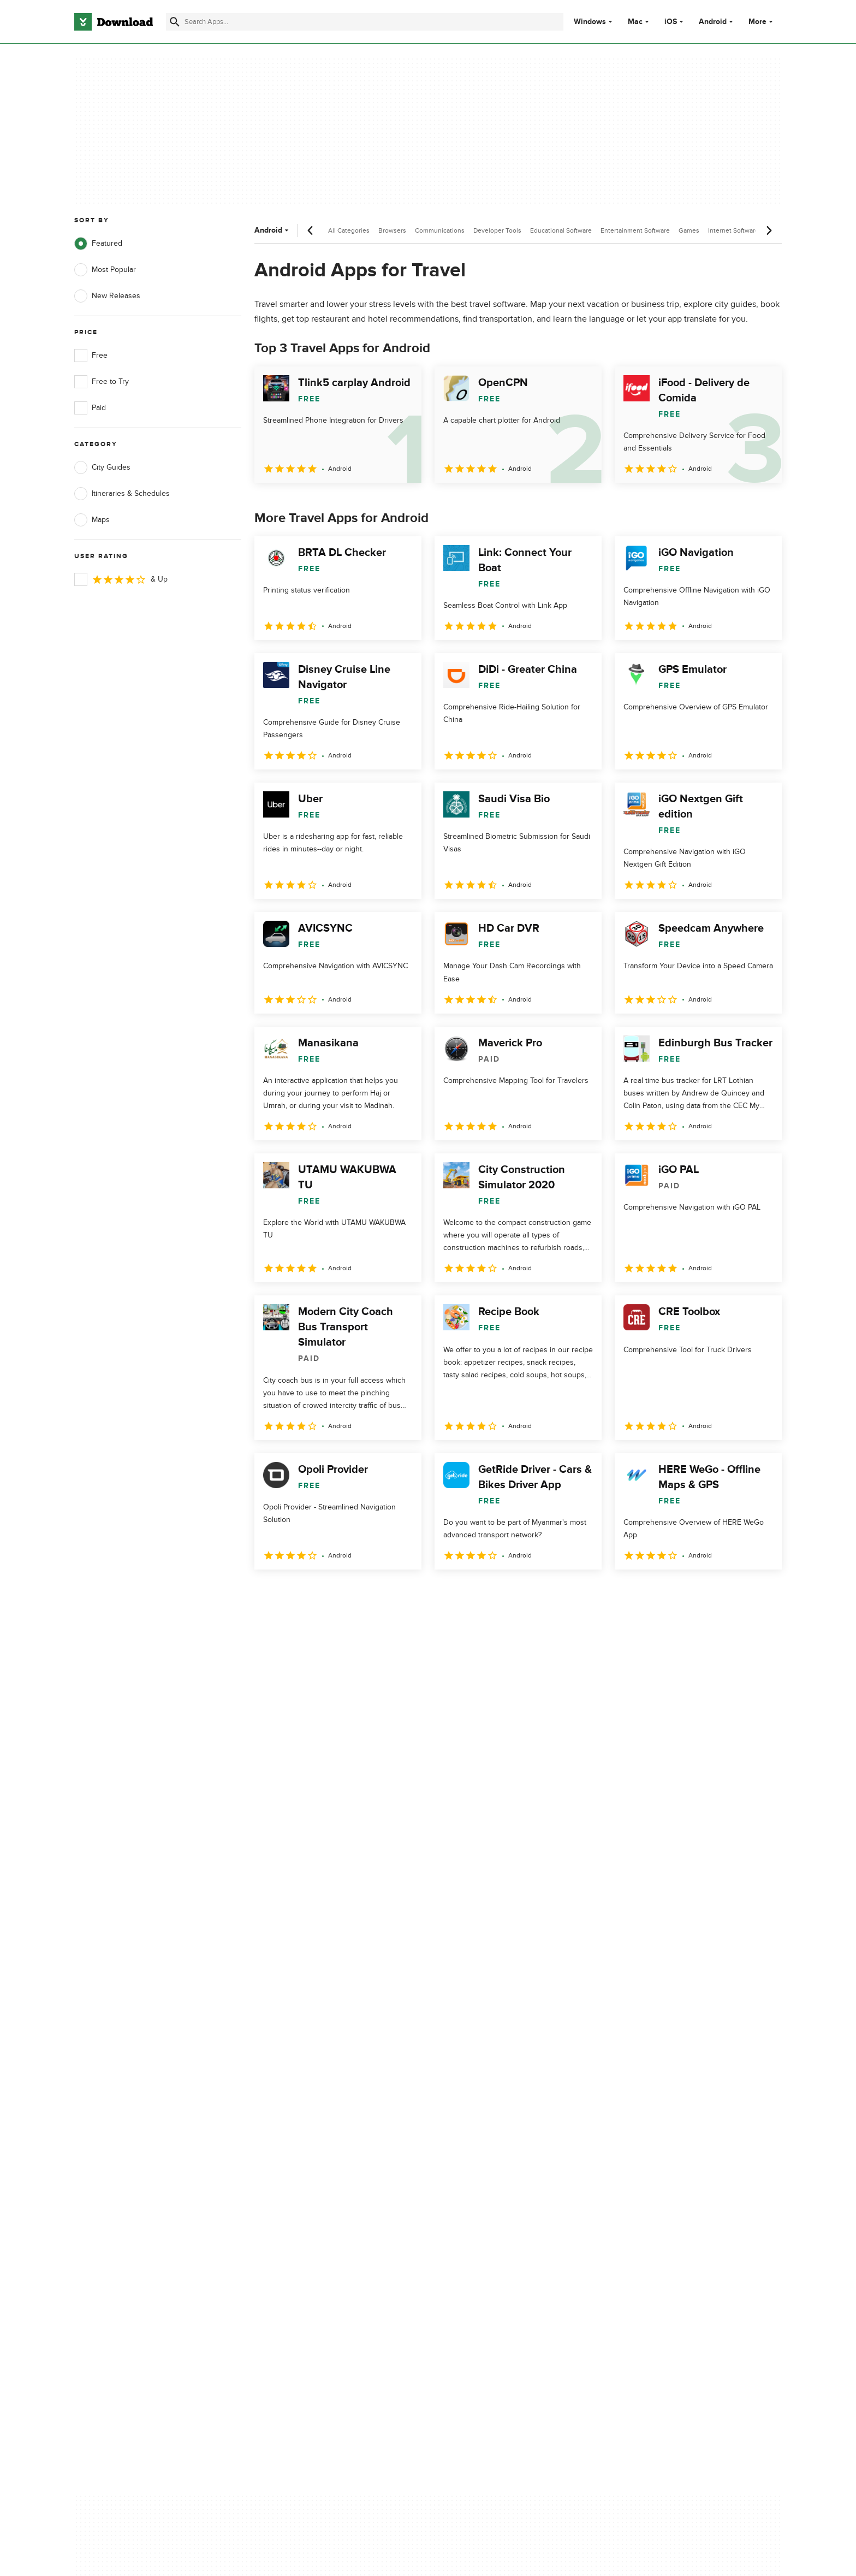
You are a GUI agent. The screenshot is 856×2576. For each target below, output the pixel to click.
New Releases (107, 296)
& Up (121, 579)
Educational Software (561, 230)
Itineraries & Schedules (122, 493)
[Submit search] (174, 22)
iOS (670, 22)
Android (713, 22)
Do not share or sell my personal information (509, 2166)
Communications (440, 230)
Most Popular (105, 269)
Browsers (392, 230)
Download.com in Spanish (315, 2161)
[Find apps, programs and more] (364, 22)
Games (689, 230)
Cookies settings (498, 2191)
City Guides (102, 467)
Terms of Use (492, 2123)
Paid (90, 407)
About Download (300, 2105)
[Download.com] (113, 22)
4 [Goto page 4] (350, 1593)
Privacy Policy (493, 2105)
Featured (98, 243)
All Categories (349, 230)
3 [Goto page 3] (322, 1593)
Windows (590, 22)
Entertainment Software (635, 230)
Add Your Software (303, 2123)
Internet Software (733, 230)
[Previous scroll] (311, 230)
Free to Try (101, 381)
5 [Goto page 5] (379, 1593)
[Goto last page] (762, 1593)
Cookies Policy (494, 2142)
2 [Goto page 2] (294, 1593)
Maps (92, 519)
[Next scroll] (769, 230)
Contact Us (291, 2142)
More (761, 21)
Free (91, 355)
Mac (635, 22)
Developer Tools (497, 230)
